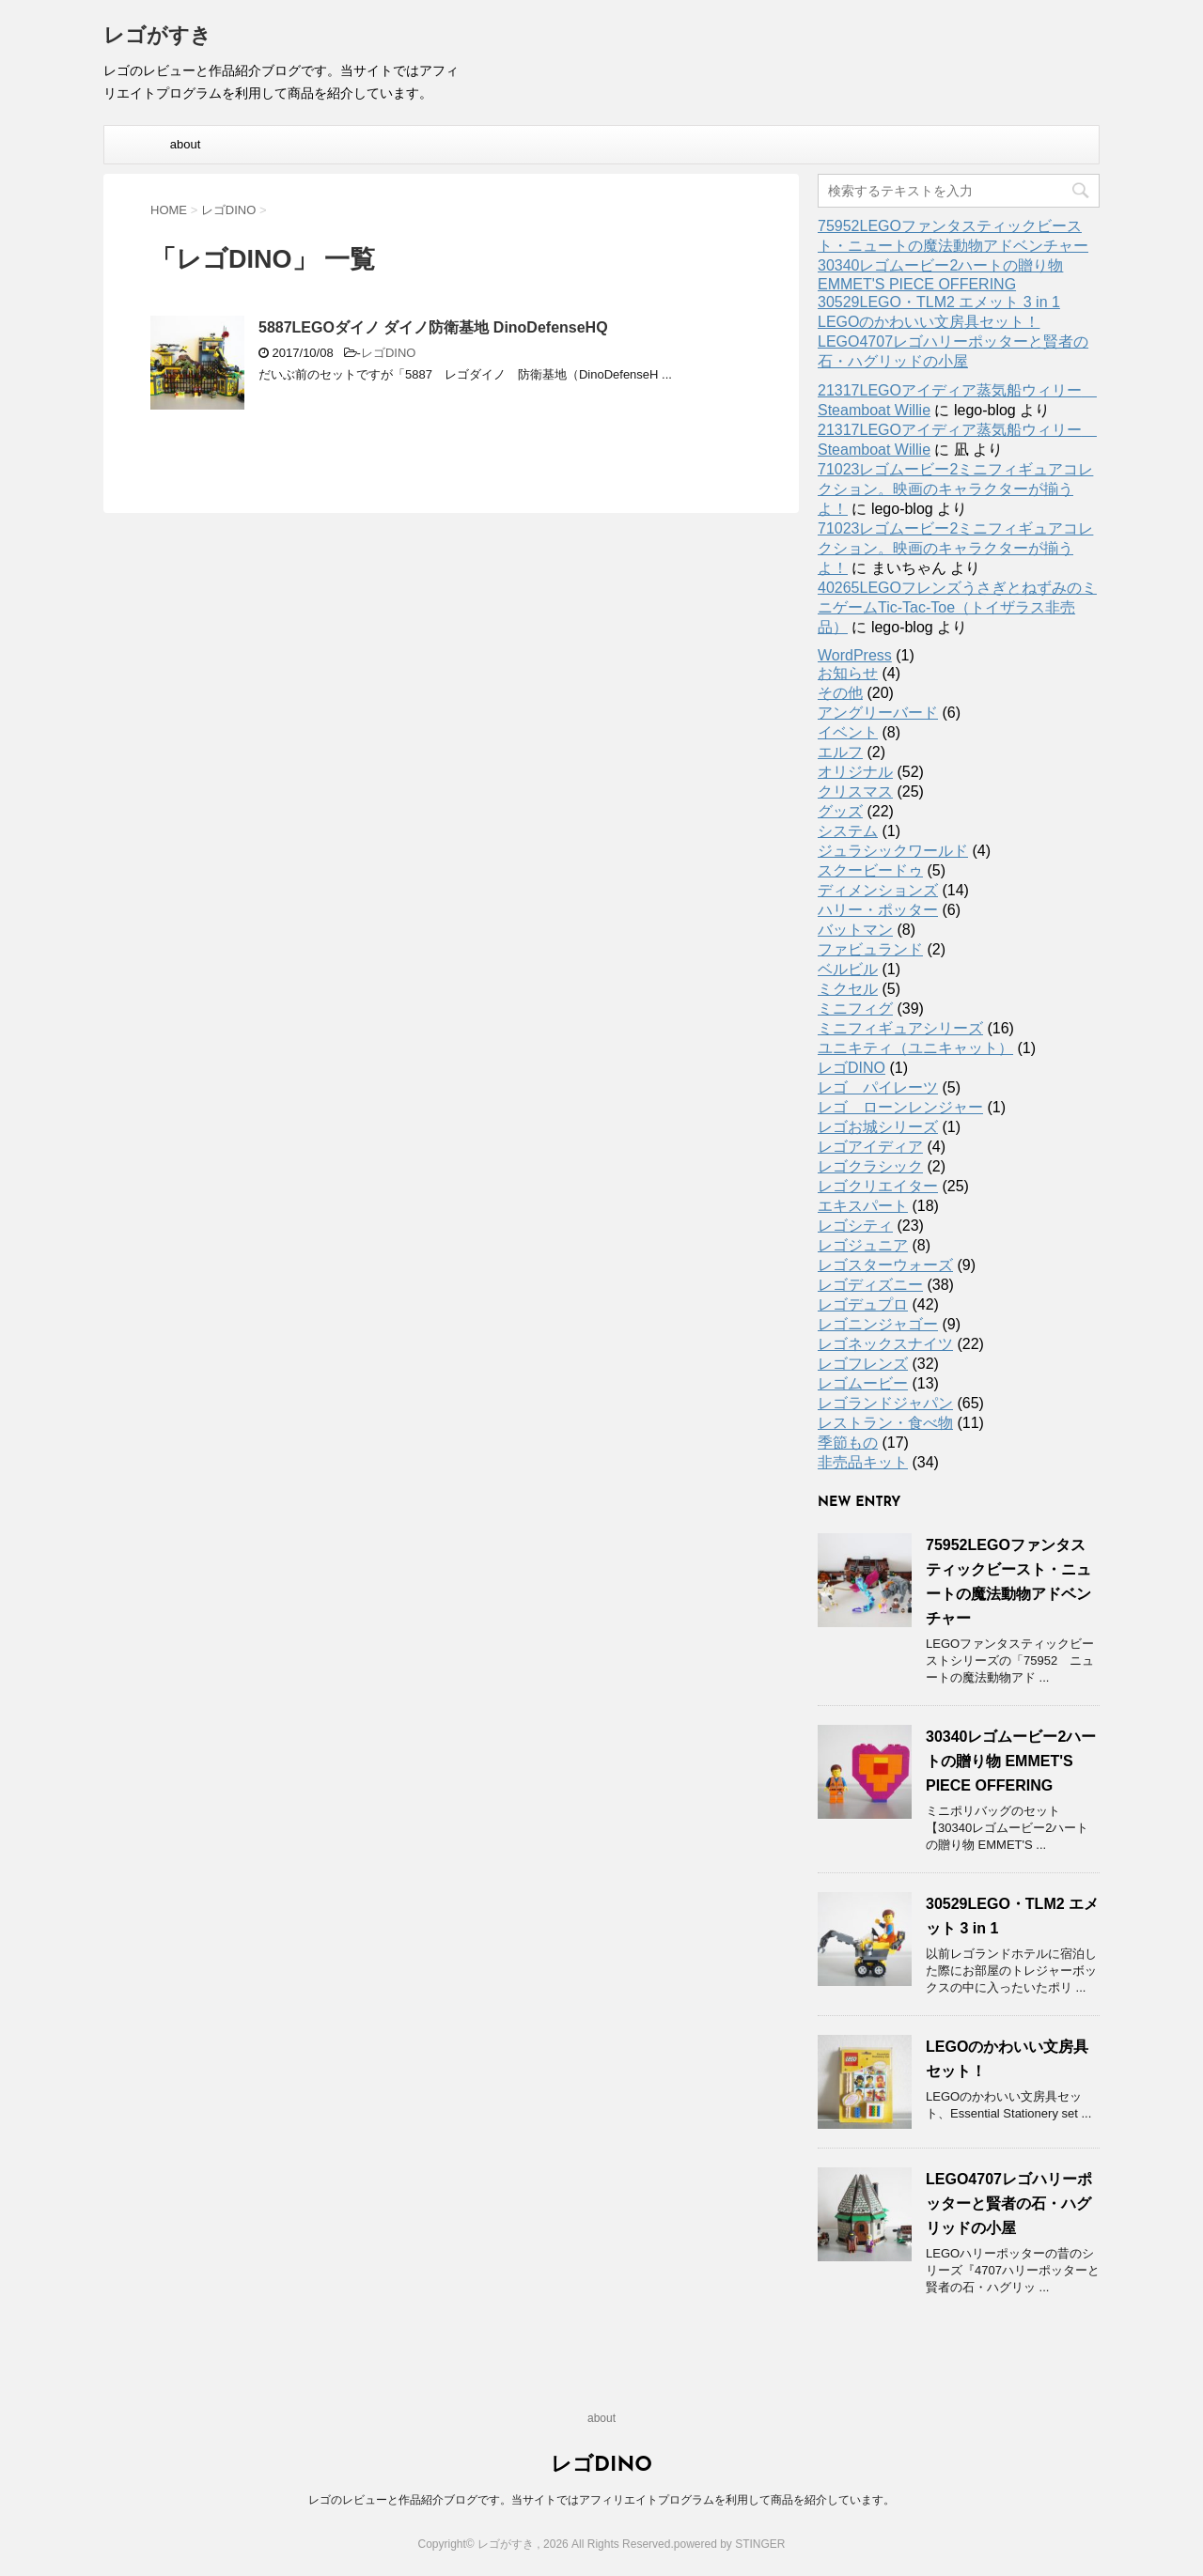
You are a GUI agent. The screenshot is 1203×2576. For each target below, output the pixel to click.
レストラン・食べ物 (885, 1423)
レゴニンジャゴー (878, 1324)
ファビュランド (870, 949)
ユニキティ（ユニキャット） (915, 1048)
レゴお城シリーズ (878, 1127)
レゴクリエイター (878, 1186)
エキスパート (863, 1206)
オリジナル (855, 772)
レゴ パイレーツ (878, 1087)
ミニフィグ (855, 1008)
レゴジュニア (863, 1245)
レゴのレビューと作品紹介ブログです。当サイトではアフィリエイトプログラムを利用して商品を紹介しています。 (601, 2499)
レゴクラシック (870, 1166)
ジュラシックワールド (893, 851)
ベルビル (848, 969)
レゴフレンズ (863, 1364)
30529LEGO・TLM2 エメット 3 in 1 (939, 302)
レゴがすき (157, 37)
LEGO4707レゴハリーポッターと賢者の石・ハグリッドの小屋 (1009, 2203)
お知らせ (848, 673)
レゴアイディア (870, 1147)
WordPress (855, 655)
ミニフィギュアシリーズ (900, 1028)
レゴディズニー (870, 1285)
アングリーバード (878, 713)
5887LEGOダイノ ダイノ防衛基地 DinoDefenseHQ (433, 327)
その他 (840, 693)
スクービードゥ (870, 870)
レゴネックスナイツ (885, 1344)
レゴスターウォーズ (885, 1265)
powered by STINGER (730, 2544)
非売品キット (863, 1462)
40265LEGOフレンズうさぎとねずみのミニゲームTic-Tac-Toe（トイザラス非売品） (957, 607)
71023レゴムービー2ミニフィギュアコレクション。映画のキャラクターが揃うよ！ (955, 489)
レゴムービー (863, 1383)
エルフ (840, 752)
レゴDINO (388, 353)
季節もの (848, 1443)
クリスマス (855, 791)
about (185, 144)
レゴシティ (855, 1226)
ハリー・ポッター (878, 910)
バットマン (855, 930)
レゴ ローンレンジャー (900, 1107)
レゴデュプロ (863, 1304)
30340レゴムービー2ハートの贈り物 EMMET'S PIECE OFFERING (1011, 1761)
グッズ (840, 811)
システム (848, 831)
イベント (848, 732)
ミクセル (848, 989)
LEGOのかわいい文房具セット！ (928, 322)
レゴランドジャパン (885, 1403)
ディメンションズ (878, 890)
